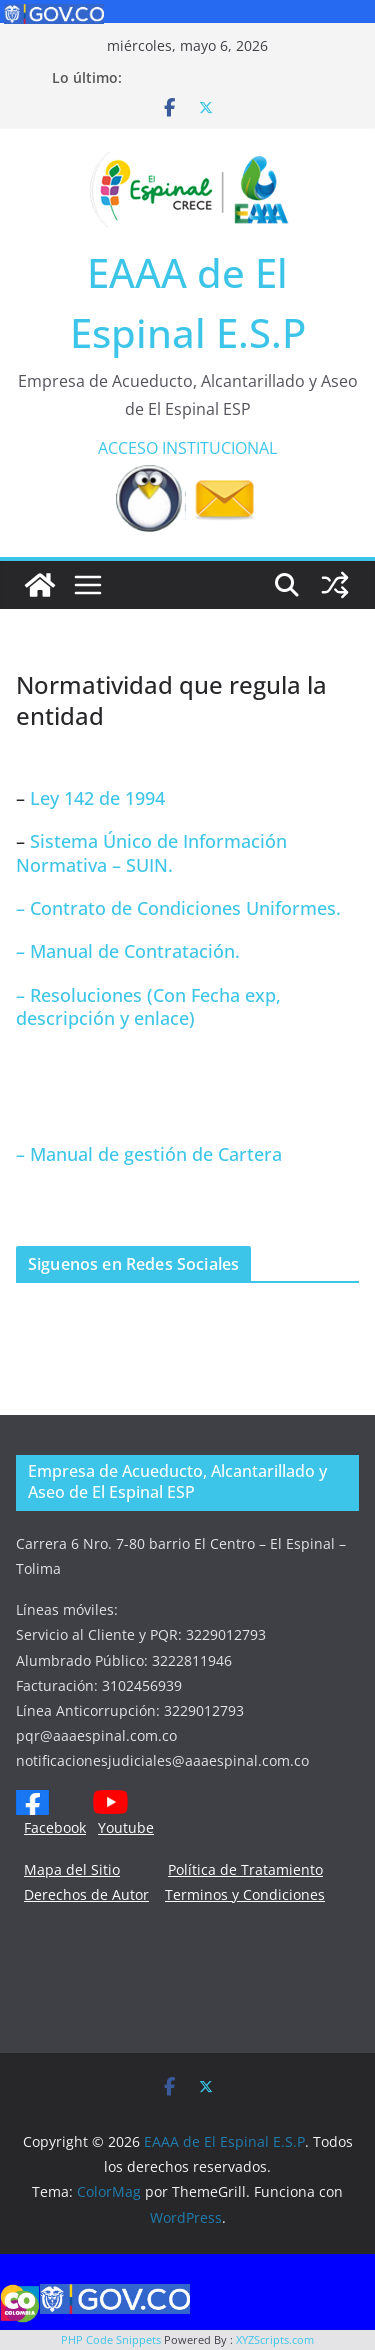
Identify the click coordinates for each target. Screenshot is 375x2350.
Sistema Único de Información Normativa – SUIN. (151, 852)
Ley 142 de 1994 (95, 798)
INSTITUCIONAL (219, 448)
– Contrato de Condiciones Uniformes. (178, 908)
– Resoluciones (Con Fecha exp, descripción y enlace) (148, 1006)
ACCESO (128, 448)
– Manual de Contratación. (128, 951)
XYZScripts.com (275, 2339)
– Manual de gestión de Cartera (149, 1154)
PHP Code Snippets (111, 2339)
